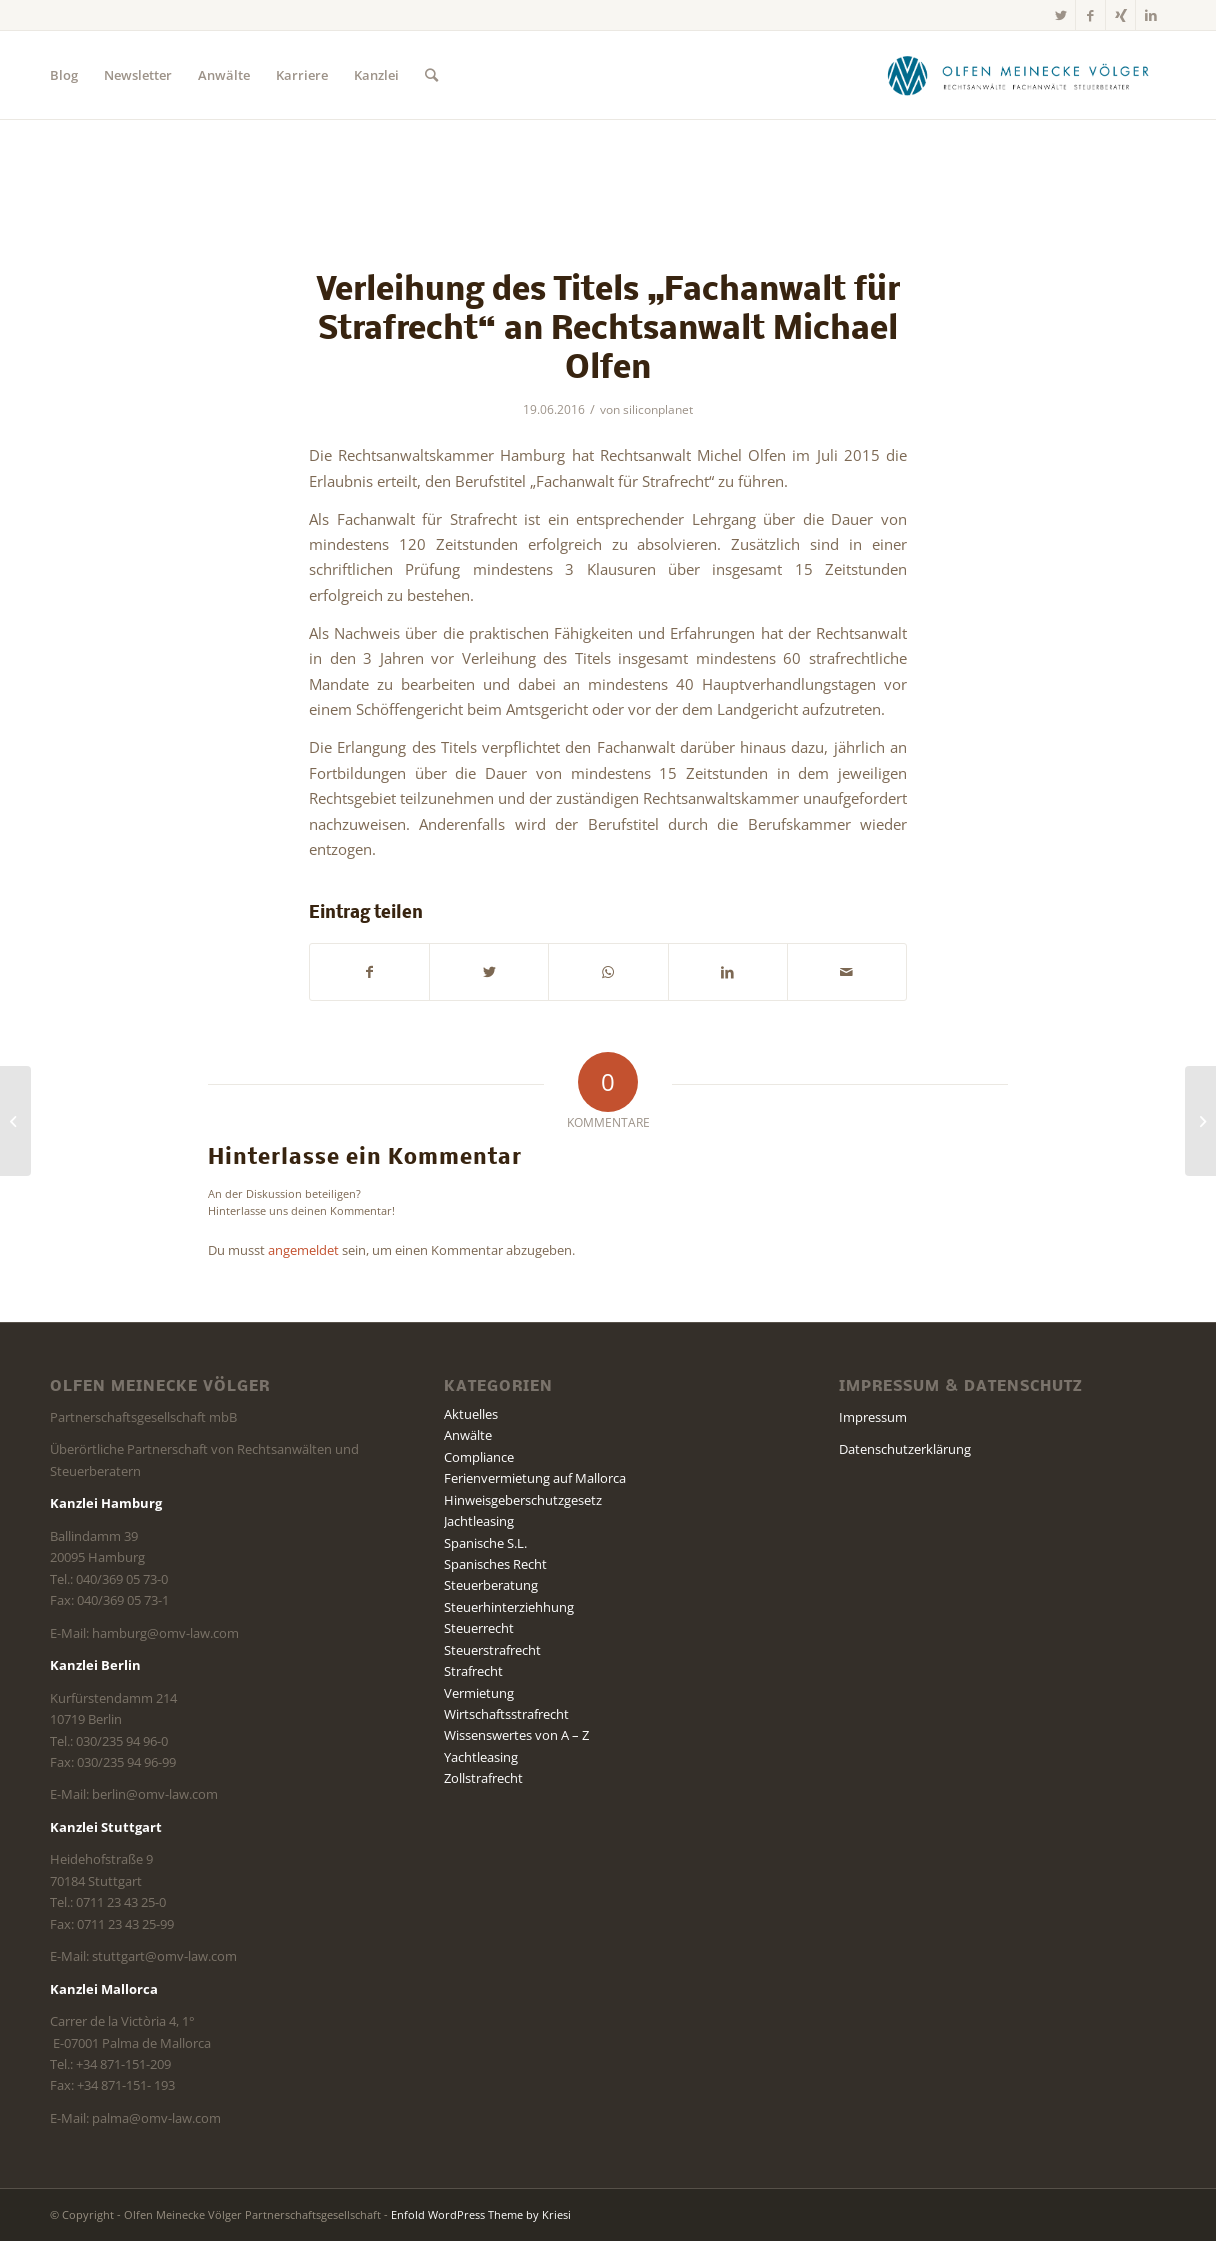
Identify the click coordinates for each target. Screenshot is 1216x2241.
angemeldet (303, 1250)
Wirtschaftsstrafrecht (506, 1714)
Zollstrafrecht (483, 1778)
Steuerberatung (491, 1585)
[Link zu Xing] (1120, 15)
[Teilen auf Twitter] (489, 972)
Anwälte (468, 1435)
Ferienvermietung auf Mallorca (535, 1478)
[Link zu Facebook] (1090, 15)
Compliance (479, 1457)
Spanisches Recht (495, 1564)
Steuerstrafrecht (492, 1650)
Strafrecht (473, 1671)
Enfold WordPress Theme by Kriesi (481, 2214)
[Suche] (431, 75)
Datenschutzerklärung (905, 1449)
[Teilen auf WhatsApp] (608, 972)
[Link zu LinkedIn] (1151, 15)
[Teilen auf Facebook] (369, 972)
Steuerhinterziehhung (509, 1607)
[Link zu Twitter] (1060, 15)
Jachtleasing (479, 1521)
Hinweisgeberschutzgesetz (523, 1500)
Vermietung (479, 1693)
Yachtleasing (481, 1757)
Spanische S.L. (485, 1543)
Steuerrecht (479, 1628)
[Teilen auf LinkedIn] (728, 972)
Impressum (873, 1417)
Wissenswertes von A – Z (516, 1735)
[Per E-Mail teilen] (847, 972)
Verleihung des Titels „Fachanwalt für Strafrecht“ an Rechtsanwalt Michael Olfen (608, 330)
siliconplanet (658, 409)
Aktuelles (471, 1414)
